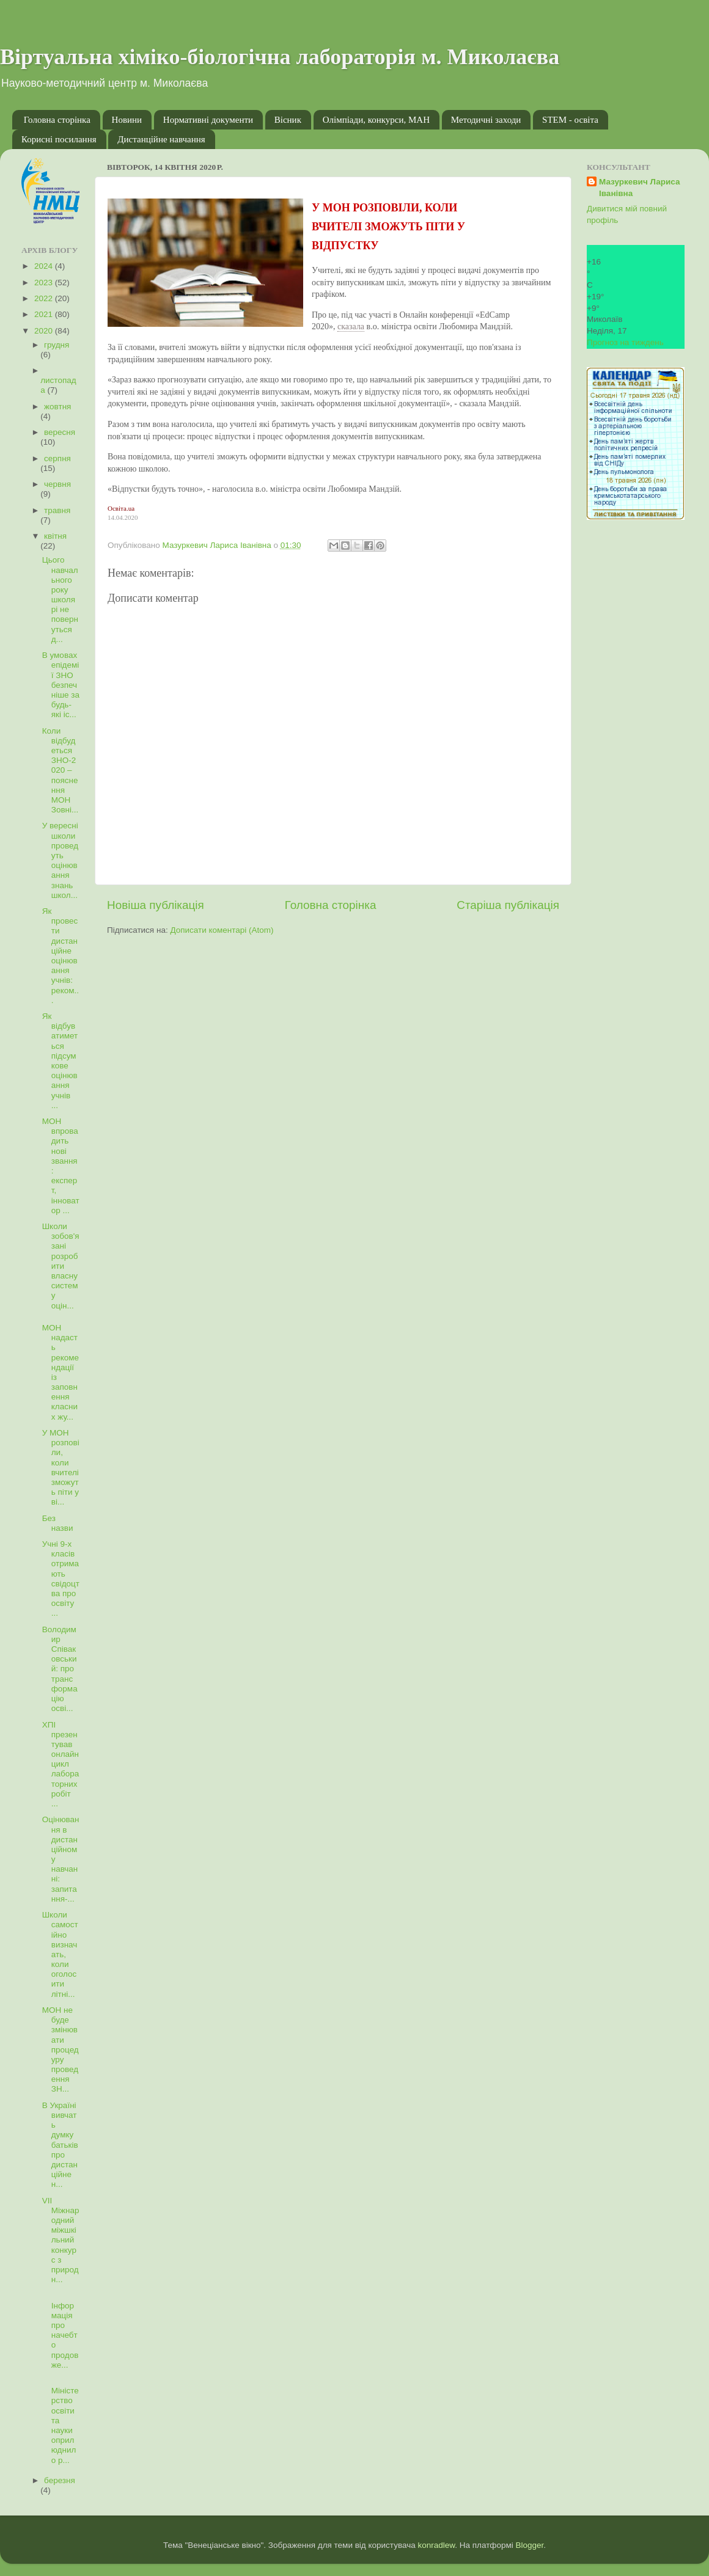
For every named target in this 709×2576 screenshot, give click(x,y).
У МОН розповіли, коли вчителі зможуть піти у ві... (60, 1467)
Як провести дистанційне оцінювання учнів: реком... (60, 956)
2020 (44, 330)
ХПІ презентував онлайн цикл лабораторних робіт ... (60, 1764)
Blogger (530, 2545)
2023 (44, 282)
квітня (55, 536)
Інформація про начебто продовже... (60, 2330)
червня (57, 484)
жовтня (57, 406)
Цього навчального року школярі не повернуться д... (60, 599)
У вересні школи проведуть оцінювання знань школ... (60, 860)
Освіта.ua (121, 508)
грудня (56, 344)
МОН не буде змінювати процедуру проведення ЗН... (60, 2049)
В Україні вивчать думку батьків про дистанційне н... (60, 2145)
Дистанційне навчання (161, 139)
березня (59, 2480)
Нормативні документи (208, 120)
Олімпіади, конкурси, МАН (376, 120)
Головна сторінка (57, 120)
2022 (44, 298)
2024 (44, 266)
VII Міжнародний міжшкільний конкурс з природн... (60, 2240)
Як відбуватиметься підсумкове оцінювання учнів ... (60, 1061)
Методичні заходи (486, 120)
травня (57, 510)
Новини (127, 120)
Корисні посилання (59, 139)
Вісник (287, 120)
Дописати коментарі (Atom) (221, 930)
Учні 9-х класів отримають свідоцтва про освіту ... (60, 1578)
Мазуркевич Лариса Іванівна (639, 187)
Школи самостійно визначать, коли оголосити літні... (60, 1954)
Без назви (57, 1523)
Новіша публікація (155, 905)
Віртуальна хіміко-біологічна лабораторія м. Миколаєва (279, 57)
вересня (59, 432)
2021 (44, 314)
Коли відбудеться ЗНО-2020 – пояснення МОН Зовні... (60, 770)
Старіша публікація (508, 905)
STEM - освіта (570, 120)
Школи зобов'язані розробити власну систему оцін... (60, 1266)
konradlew (436, 2545)
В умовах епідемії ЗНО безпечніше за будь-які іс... (60, 685)
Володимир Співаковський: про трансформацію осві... (60, 1669)
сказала (350, 326)
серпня (57, 458)
